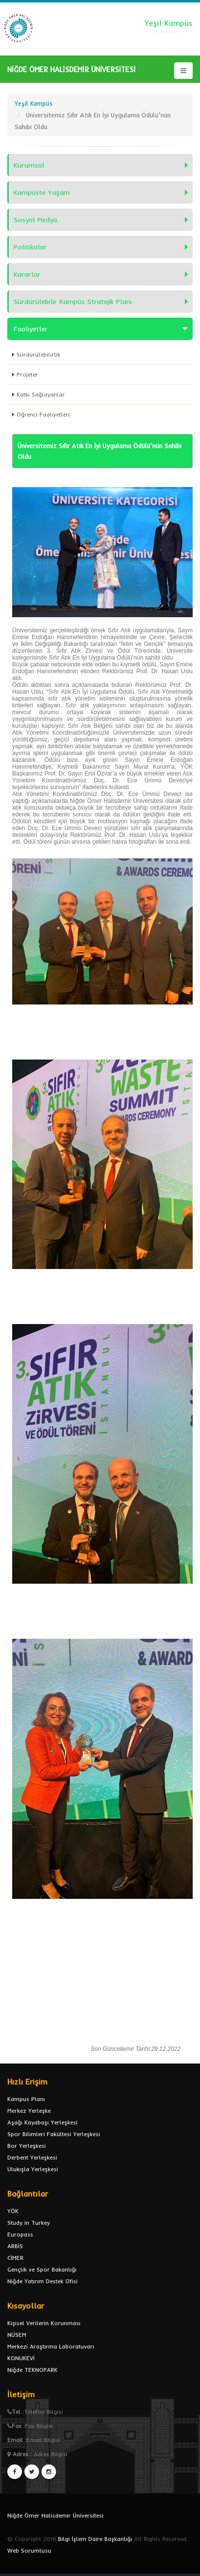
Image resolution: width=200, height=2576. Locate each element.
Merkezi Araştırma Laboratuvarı (50, 2346)
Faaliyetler (31, 328)
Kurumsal (29, 165)
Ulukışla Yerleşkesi (32, 2169)
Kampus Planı (26, 2098)
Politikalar (30, 247)
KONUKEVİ (21, 2358)
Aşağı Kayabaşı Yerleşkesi (42, 2122)
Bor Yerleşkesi (26, 2145)
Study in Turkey (28, 2222)
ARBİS (15, 2246)
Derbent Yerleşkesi (32, 2157)
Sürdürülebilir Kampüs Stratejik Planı (73, 301)
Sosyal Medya (35, 219)
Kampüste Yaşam (42, 192)
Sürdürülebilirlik (38, 354)
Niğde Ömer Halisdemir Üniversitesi (55, 2515)
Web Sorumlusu (29, 2550)
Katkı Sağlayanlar (41, 394)
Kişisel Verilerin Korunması (43, 2323)
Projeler (27, 374)
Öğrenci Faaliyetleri (43, 414)
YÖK (13, 2211)
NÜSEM (16, 2334)
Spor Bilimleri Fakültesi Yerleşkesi (53, 2134)
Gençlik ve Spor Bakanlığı (42, 2269)
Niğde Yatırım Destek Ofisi (42, 2281)
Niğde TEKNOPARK (32, 2369)
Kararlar (27, 274)
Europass (20, 2234)
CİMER (15, 2257)
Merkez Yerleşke (29, 2110)
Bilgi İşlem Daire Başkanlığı (95, 2538)
